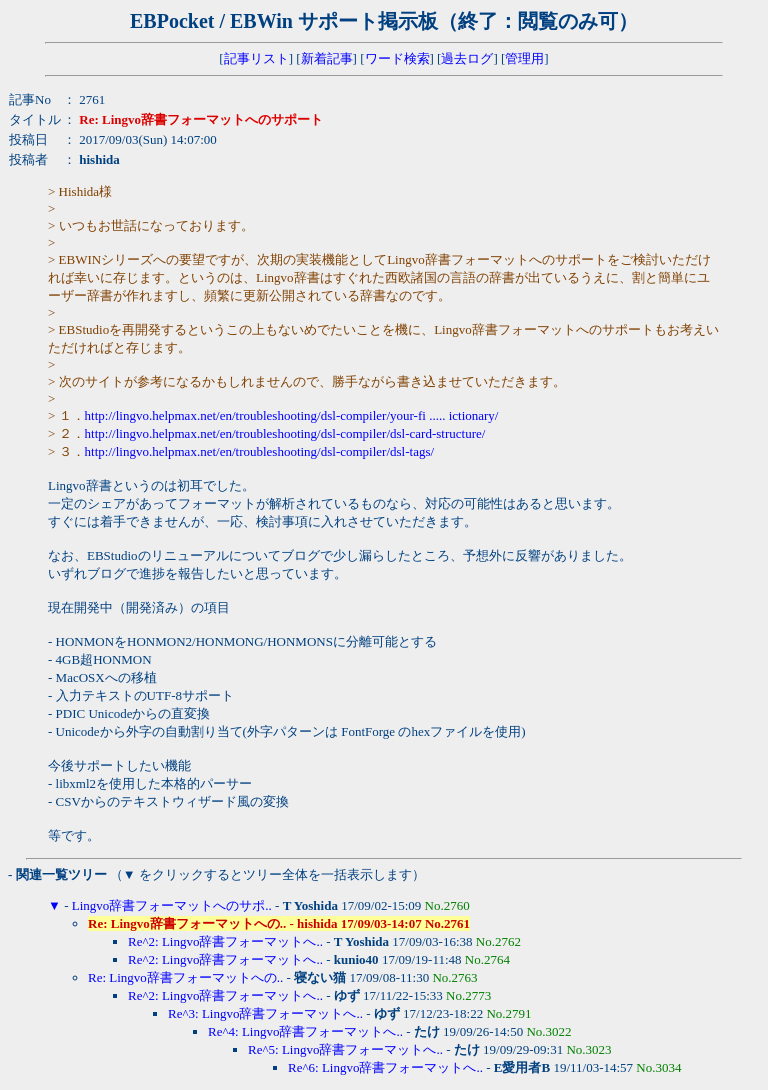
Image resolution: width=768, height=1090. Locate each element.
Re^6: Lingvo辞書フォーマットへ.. (385, 1067)
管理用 (524, 58)
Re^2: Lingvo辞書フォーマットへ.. (225, 941)
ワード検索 (397, 58)
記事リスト (256, 58)
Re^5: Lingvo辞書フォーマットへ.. (345, 1049)
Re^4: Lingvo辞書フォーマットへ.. (305, 1031)
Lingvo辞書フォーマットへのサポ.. (172, 905)
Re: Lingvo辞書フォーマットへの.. (185, 977)
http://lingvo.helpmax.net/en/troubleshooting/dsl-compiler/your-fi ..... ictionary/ (292, 415)
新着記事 (327, 58)
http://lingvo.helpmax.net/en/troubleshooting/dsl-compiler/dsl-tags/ (260, 451)
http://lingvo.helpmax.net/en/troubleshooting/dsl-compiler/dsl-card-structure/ (285, 433)
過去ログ (467, 58)
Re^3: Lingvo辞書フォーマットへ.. (265, 1013)
